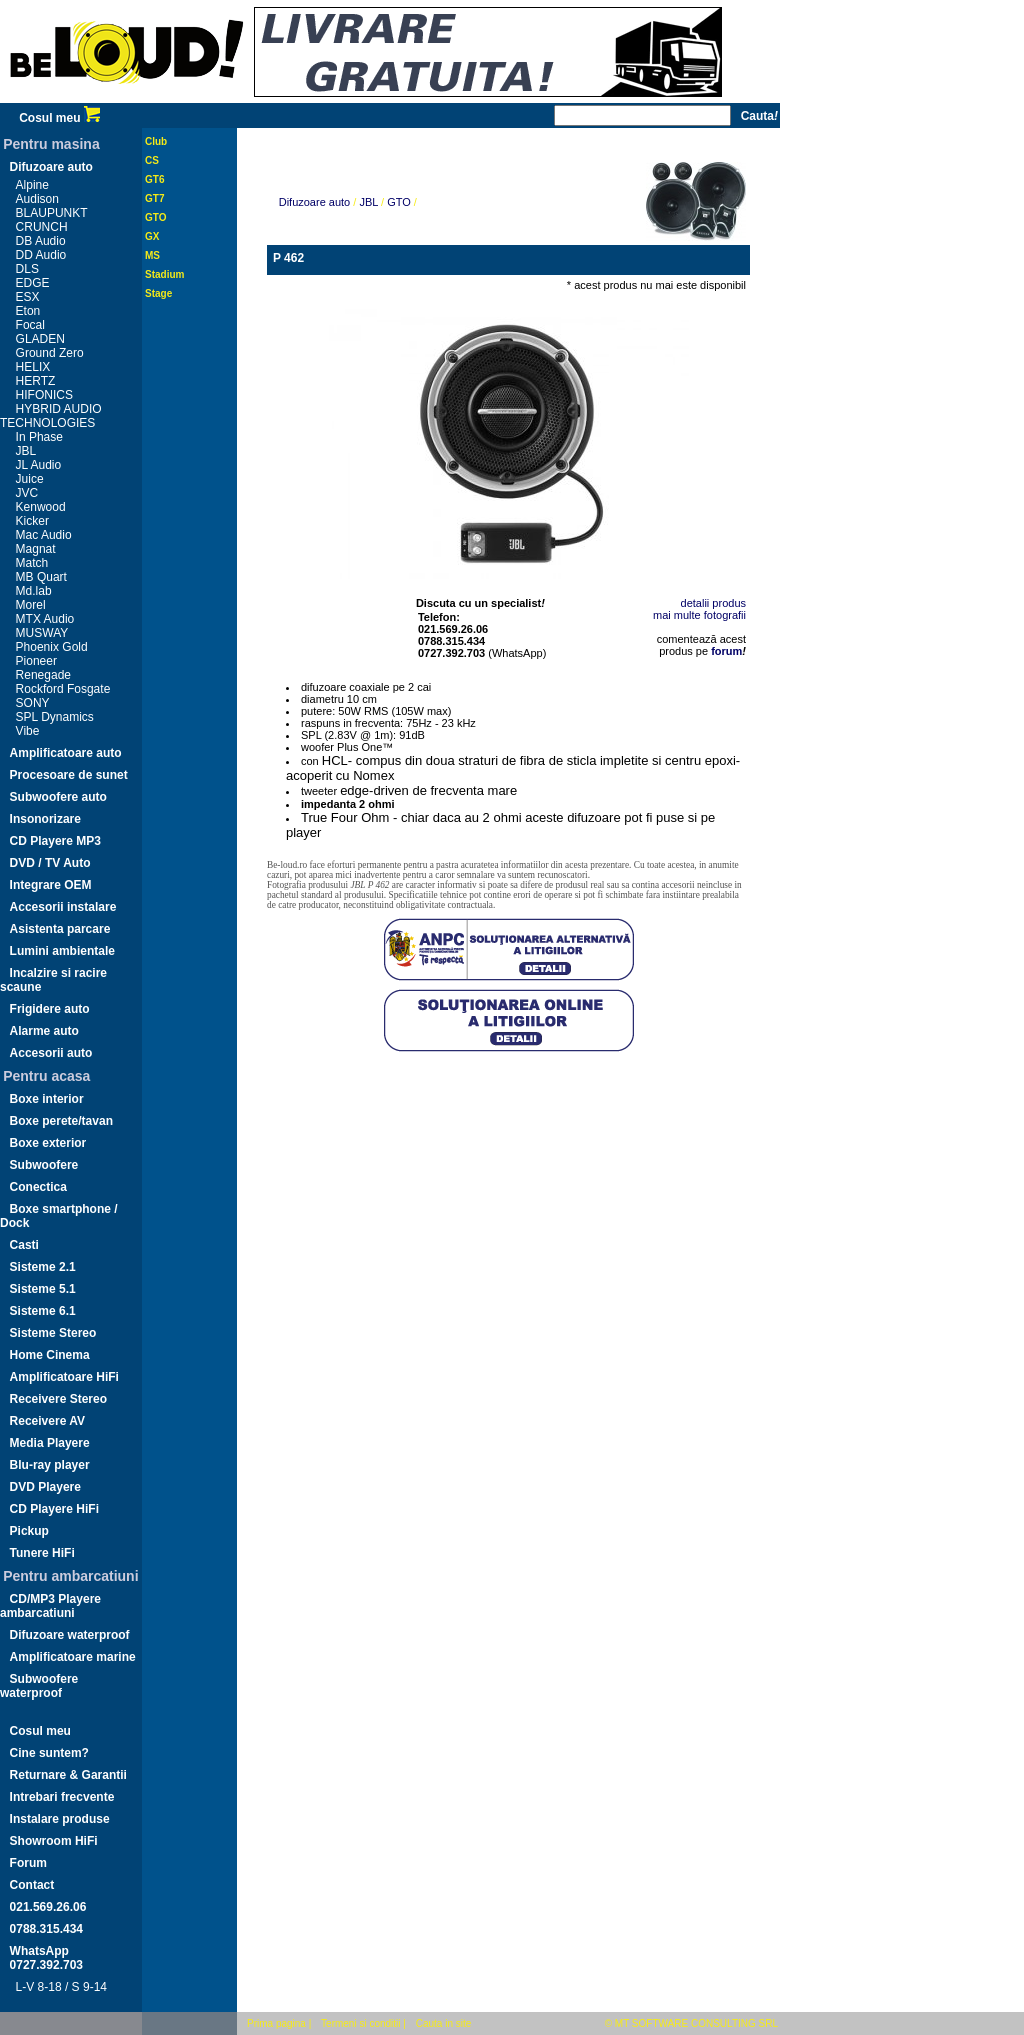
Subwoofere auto (58, 797)
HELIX (33, 367)
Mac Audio (44, 535)
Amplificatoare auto (66, 753)
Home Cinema (50, 1355)
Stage (158, 293)
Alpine (32, 185)
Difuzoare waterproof (70, 1635)
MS (152, 255)
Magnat (36, 549)
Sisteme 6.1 (43, 1311)
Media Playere (50, 1443)
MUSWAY (42, 633)
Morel (31, 605)
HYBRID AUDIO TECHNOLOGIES (51, 416)
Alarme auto (44, 1031)
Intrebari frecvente (62, 1797)
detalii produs (713, 603)
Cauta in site (444, 2023)
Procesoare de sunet (69, 775)
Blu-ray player (50, 1465)
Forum (28, 1863)
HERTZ (36, 381)
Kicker (32, 521)
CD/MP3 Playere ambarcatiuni (50, 1606)
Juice (30, 479)
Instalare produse (60, 1819)
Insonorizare (45, 819)
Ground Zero (50, 353)
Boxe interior (47, 1099)
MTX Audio (45, 619)
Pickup (29, 1531)
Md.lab (34, 591)
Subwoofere (44, 1165)
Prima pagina (276, 2023)
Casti (24, 1245)
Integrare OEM (51, 885)
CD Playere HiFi (54, 1509)
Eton (28, 311)
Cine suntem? (49, 1753)
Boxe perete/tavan (61, 1121)
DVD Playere (45, 1487)
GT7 (154, 198)
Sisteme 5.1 (43, 1289)
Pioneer (36, 661)
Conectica (38, 1187)
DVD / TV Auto (50, 863)
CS (152, 160)
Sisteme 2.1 (43, 1267)
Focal (30, 325)
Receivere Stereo (58, 1399)
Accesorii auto (51, 1053)
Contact (32, 1885)
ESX (28, 297)
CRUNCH (42, 227)
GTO (155, 217)
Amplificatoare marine (73, 1657)
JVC (27, 493)
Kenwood (41, 507)
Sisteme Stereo (53, 1333)
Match (32, 563)
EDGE (33, 283)
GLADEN (40, 339)
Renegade (43, 675)
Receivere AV (47, 1421)
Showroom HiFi (54, 1841)
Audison (37, 199)
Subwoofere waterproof (39, 1686)
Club (156, 141)
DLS (27, 269)
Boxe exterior (48, 1143)
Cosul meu (59, 118)
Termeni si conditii (360, 2023)
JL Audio (39, 465)
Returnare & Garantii (68, 1775)
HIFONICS (44, 395)
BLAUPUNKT (52, 213)
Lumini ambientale (62, 951)
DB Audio (41, 241)
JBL (26, 451)
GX (152, 236)
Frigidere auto (50, 1009)
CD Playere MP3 (55, 841)
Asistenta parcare (60, 929)
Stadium (164, 274)
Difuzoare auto (51, 167)
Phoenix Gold (52, 647)
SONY (33, 703)
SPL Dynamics (55, 717)
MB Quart (41, 577)
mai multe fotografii (699, 615)
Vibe (28, 731)
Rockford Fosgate (63, 689)
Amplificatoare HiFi (64, 1377)
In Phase (39, 437)
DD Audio (41, 255)
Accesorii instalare (63, 907)
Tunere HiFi (42, 1553)
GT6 (154, 179)
